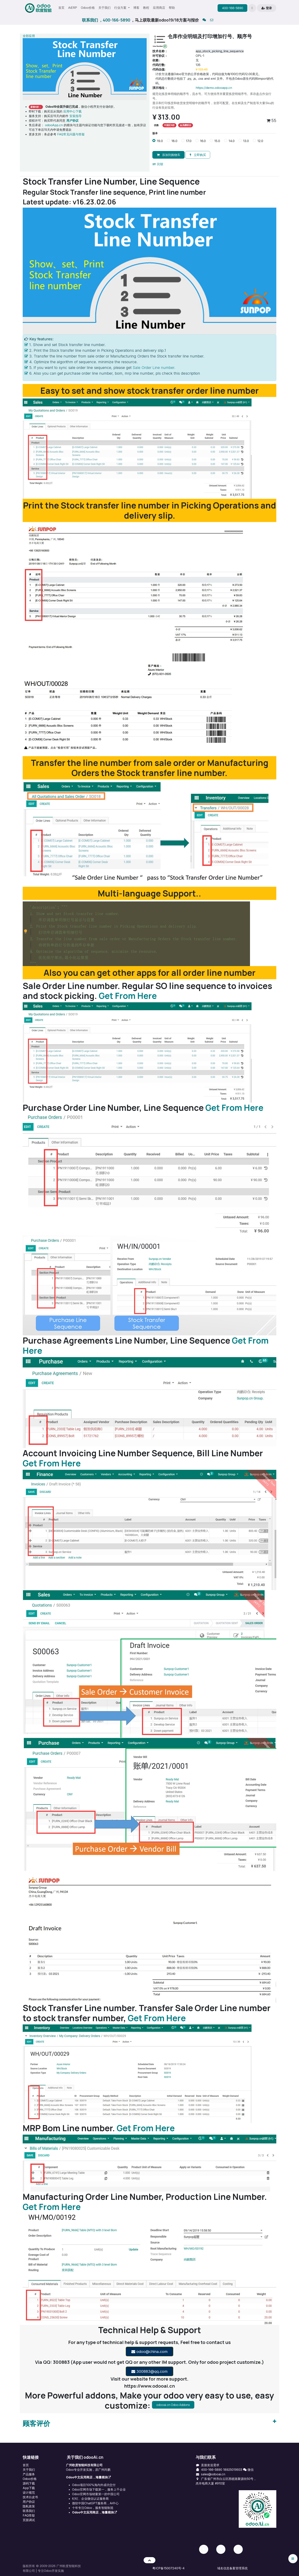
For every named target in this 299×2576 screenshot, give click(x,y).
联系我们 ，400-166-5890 (106, 20)
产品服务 (29, 2474)
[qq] (204, 20)
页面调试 (29, 2520)
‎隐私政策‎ (29, 2506)
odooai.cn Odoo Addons (173, 2405)
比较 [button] (158, 164)
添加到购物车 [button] (168, 155)
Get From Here (128, 995)
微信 (248, 2470)
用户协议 (29, 2502)
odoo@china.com (149, 2351)
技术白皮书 (30, 2497)
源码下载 (29, 2483)
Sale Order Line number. (154, 367)
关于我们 (29, 2470)
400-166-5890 (232, 8)
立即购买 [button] (198, 155)
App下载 (29, 2488)
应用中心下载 (72, 111)
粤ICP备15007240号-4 (168, 2568)
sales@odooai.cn (213, 2474)
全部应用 (29, 36)
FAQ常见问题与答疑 (71, 134)
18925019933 (232, 2470)
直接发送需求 (210, 2465)
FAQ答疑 (29, 2515)
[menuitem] (61, 8)
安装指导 (75, 116)
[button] (252, 8)
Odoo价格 (30, 2479)
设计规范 (29, 2492)
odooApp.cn (54, 125)
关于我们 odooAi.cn (85, 2457)
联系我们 (29, 2511)
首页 (26, 2465)
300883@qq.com (149, 2371)
